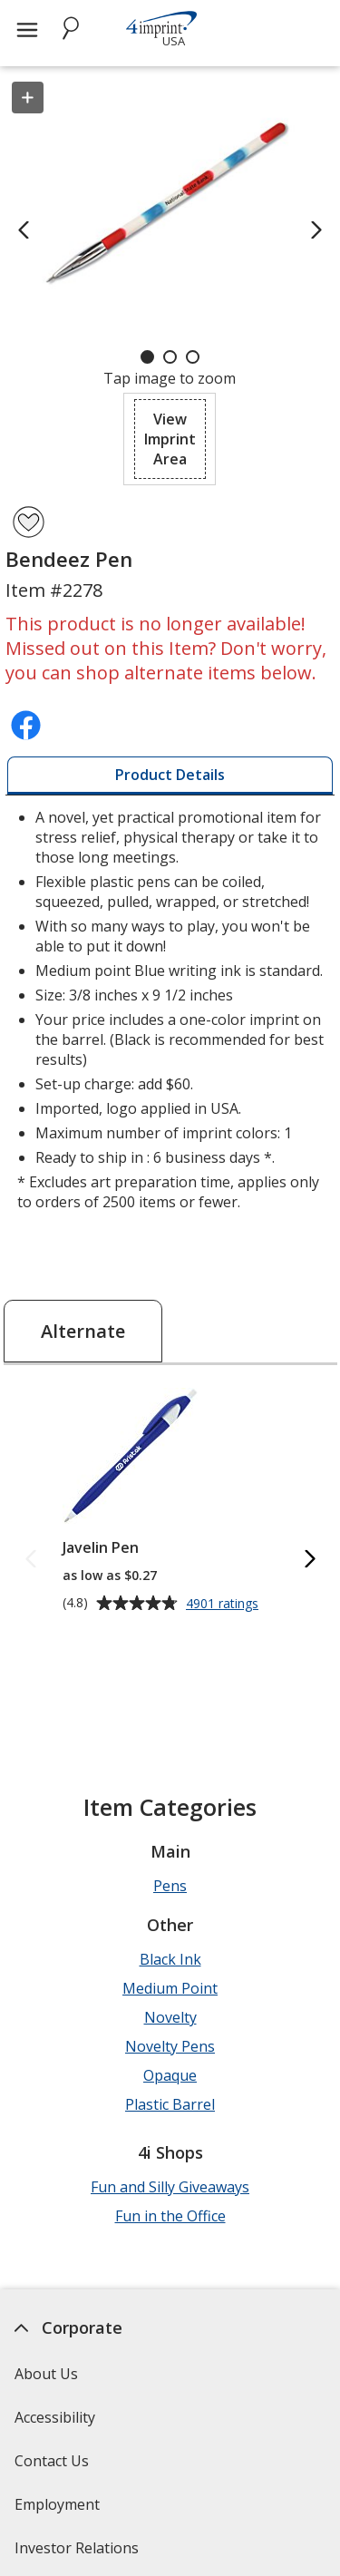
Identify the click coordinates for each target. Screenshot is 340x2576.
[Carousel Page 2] (170, 357)
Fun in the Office (170, 2216)
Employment (57, 2504)
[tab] (170, 775)
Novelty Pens (170, 2046)
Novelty (170, 2017)
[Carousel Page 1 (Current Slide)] (147, 357)
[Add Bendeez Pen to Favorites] (28, 522)
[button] (169, 439)
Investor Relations (79, 2554)
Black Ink (170, 1959)
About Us (46, 2374)
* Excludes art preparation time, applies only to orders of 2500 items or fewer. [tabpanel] (169, 1009)
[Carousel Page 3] (192, 357)
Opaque (170, 2075)
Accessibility (55, 2417)
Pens (170, 1886)
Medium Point (170, 1988)
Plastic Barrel (170, 2104)
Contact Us (52, 2461)
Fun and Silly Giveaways (170, 2187)
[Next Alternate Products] (309, 1560)
